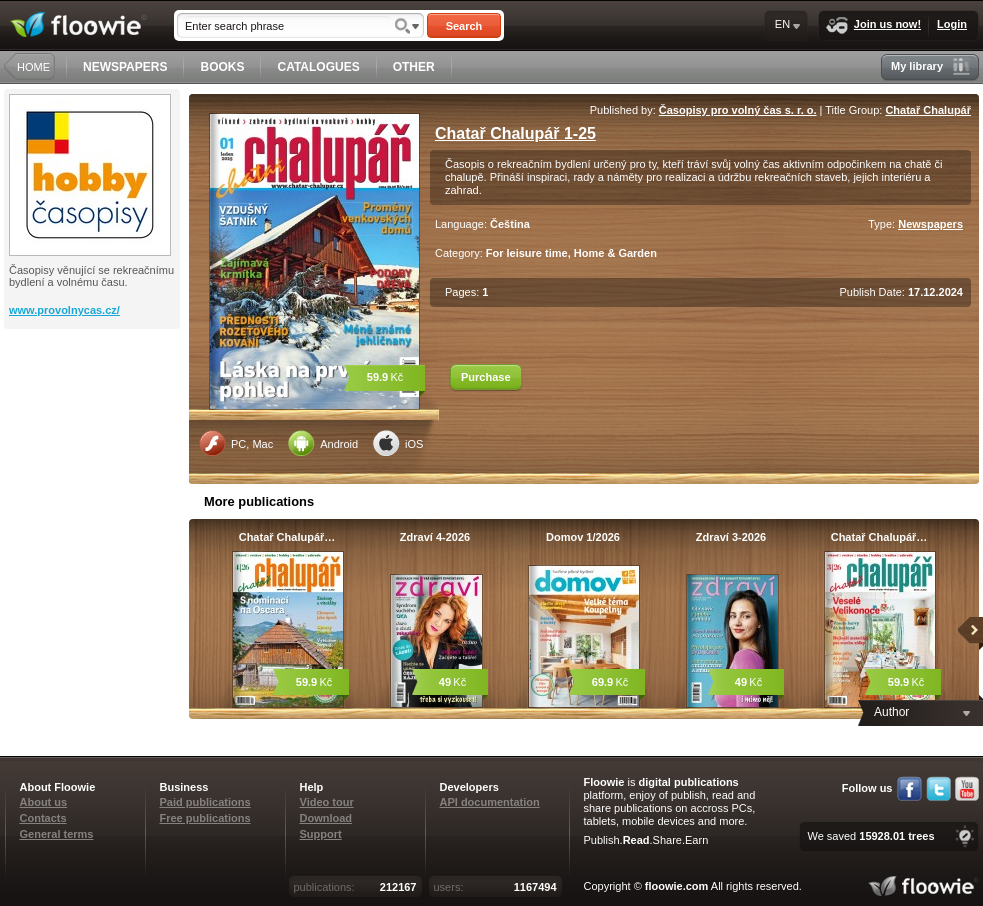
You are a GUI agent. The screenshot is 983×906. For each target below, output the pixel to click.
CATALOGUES (318, 67)
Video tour (327, 802)
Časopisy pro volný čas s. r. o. (738, 110)
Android (323, 443)
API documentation (490, 802)
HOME (33, 67)
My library (930, 66)
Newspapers (930, 224)
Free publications (205, 818)
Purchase (486, 377)
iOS (398, 443)
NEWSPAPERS (125, 67)
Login (952, 24)
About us (44, 802)
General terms (57, 834)
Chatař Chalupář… (287, 537)
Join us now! (873, 25)
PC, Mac (236, 443)
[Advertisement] (94, 409)
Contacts (43, 818)
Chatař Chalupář (928, 110)
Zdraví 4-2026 (435, 537)
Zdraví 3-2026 (731, 537)
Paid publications (205, 802)
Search (464, 26)
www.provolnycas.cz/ (64, 310)
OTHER (414, 67)
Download (326, 818)
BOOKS (222, 67)
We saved (870, 836)
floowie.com (677, 886)
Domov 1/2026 (583, 537)
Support (321, 834)
